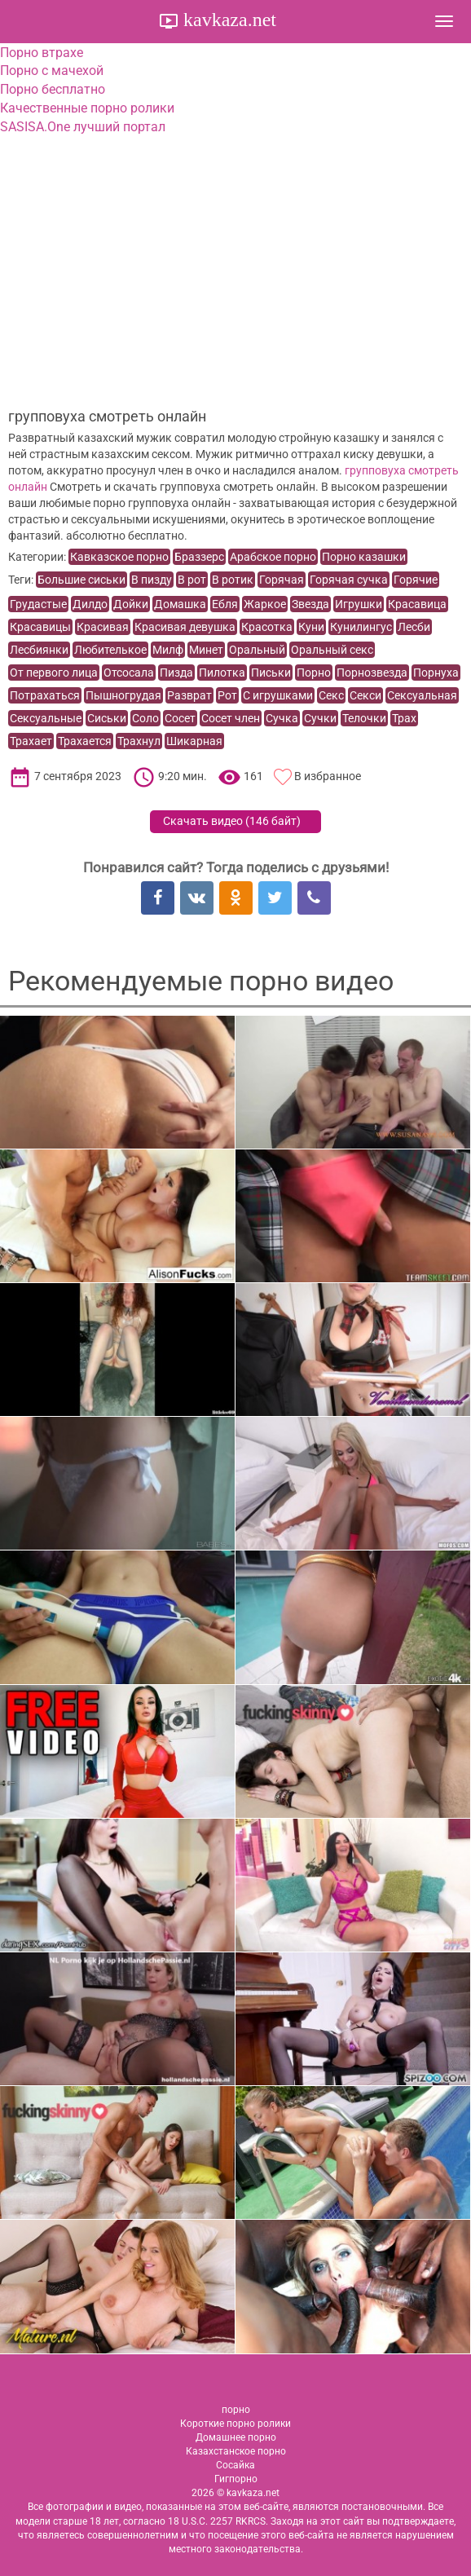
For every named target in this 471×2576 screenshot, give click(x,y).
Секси (365, 695)
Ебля (225, 604)
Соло (145, 718)
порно (236, 2409)
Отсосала (128, 672)
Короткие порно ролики (235, 2423)
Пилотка (222, 672)
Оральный (257, 649)
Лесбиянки (39, 649)
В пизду (151, 579)
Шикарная (194, 741)
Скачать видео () (232, 820)
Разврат (189, 695)
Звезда (310, 604)
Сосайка (235, 2465)
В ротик (232, 579)
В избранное (327, 776)
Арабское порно (273, 556)
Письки (271, 672)
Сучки (320, 718)
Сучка (282, 718)
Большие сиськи (81, 579)
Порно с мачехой (51, 70)
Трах (404, 718)
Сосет (180, 718)
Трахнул (139, 741)
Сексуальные (45, 718)
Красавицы (40, 626)
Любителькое (110, 649)
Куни (311, 626)
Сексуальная (422, 695)
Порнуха (436, 672)
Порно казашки (364, 556)
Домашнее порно (236, 2437)
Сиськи (106, 718)
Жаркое (265, 604)
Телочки (364, 718)
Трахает (31, 741)
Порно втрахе (41, 52)
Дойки (130, 604)
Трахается (85, 741)
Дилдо (90, 604)
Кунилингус (361, 626)
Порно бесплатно (52, 89)
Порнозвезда (372, 672)
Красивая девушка (185, 626)
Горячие (416, 579)
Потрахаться (45, 695)
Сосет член (230, 718)
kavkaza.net (227, 19)
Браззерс (199, 556)
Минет (206, 649)
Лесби (414, 626)
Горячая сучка (349, 579)
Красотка (267, 626)
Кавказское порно (119, 556)
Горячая (281, 579)
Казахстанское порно (236, 2451)
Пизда (176, 672)
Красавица (417, 604)
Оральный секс (332, 649)
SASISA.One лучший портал (82, 127)
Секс (331, 695)
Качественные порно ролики (87, 108)
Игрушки (358, 604)
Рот (227, 695)
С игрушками (278, 695)
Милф (167, 649)
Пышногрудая (123, 695)
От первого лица (54, 672)
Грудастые (38, 604)
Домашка (180, 604)
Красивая (103, 626)
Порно (314, 672)
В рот (192, 579)
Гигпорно (236, 2479)
